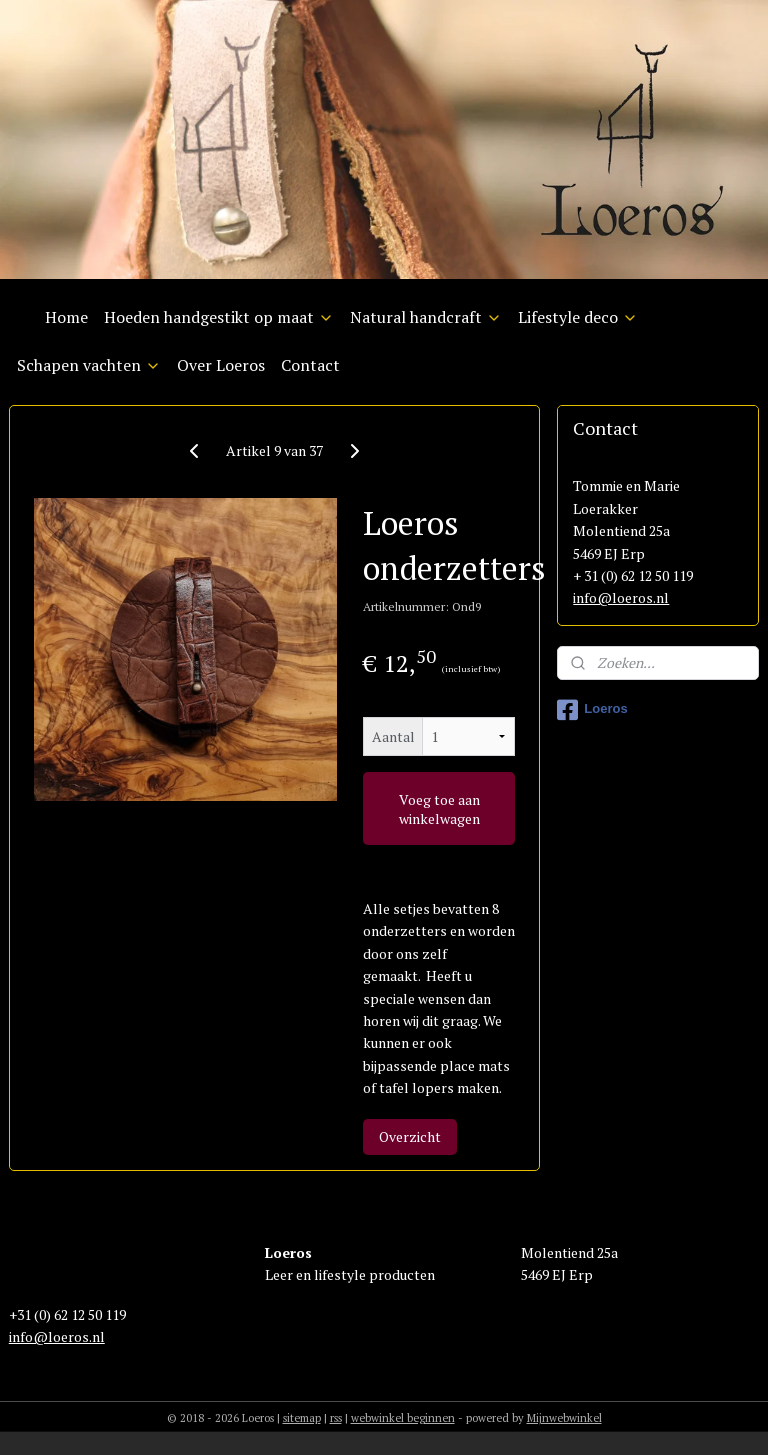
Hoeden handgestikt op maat (219, 317)
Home (66, 317)
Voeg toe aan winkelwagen (439, 809)
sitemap (302, 1418)
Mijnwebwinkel (564, 1418)
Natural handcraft (426, 317)
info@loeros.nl (621, 597)
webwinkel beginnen (403, 1418)
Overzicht (410, 1137)
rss (336, 1418)
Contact (310, 365)
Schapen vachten (89, 365)
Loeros (592, 710)
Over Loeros (221, 365)
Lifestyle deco (578, 317)
